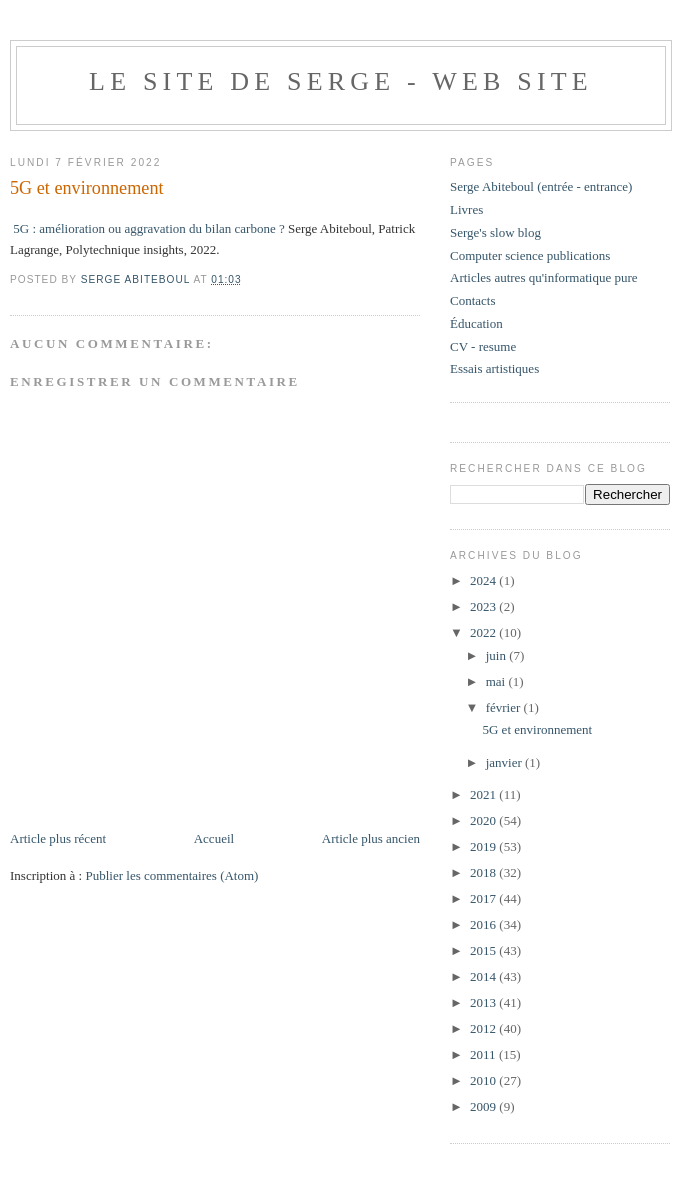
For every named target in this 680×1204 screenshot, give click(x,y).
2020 (484, 820)
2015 (484, 950)
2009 (484, 1106)
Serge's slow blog (495, 232)
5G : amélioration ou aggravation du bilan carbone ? (148, 228)
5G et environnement (537, 729)
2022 (484, 632)
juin (497, 655)
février (505, 707)
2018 (484, 872)
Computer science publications (530, 255)
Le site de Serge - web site (341, 81)
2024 (484, 580)
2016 (484, 924)
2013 (484, 1002)
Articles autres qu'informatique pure (544, 277)
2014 (484, 976)
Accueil (214, 838)
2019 (484, 846)
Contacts (473, 300)
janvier (505, 762)
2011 (484, 1054)
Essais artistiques (494, 368)
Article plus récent (58, 838)
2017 (484, 898)
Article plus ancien (371, 838)
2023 (484, 606)
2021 (484, 794)
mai (497, 681)
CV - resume (483, 346)
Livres (466, 209)
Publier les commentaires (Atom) (171, 875)
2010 (484, 1080)
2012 (484, 1028)
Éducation (476, 323)
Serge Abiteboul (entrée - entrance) (541, 186)
